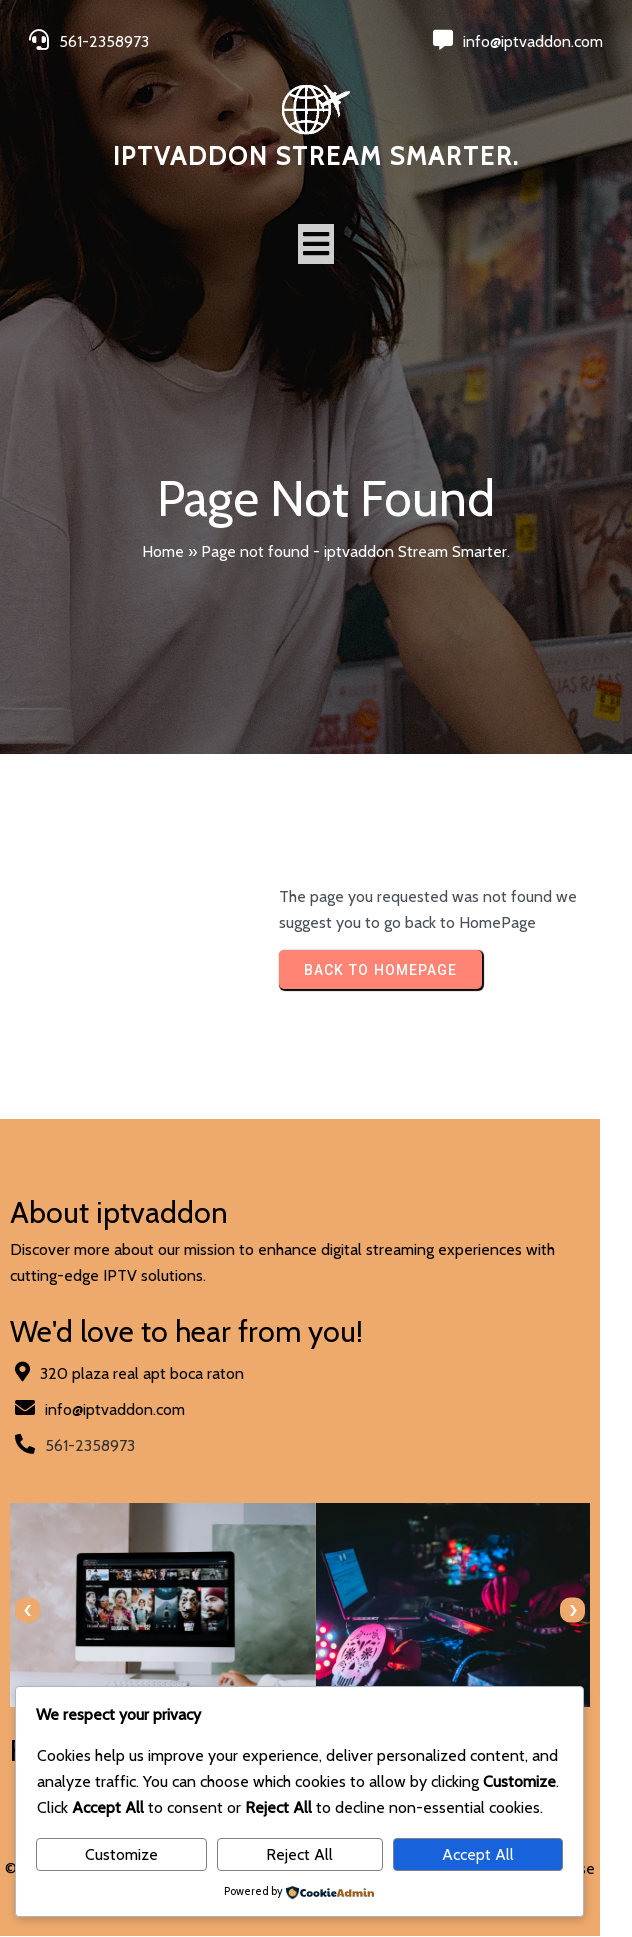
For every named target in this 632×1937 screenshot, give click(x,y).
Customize (121, 1854)
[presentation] (27, 1610)
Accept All (478, 1854)
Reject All (299, 1854)
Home (163, 551)
